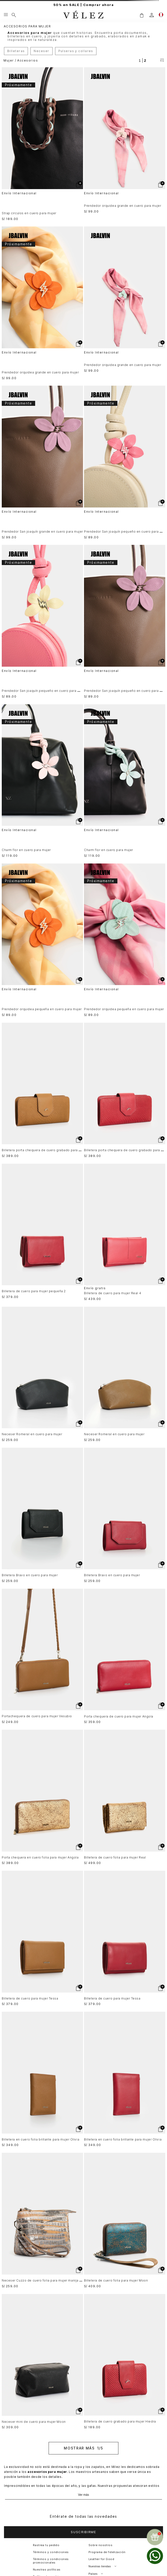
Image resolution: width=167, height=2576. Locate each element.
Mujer (8, 60)
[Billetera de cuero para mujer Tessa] (42, 1938)
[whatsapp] (155, 2556)
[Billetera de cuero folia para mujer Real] (124, 1797)
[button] (141, 15)
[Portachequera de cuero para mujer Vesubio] (42, 1656)
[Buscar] (14, 14)
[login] (152, 15)
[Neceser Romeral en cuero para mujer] (42, 1374)
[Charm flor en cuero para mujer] (42, 781)
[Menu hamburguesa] (6, 14)
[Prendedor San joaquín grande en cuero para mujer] (42, 462)
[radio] (139, 60)
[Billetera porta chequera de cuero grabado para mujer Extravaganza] (42, 1090)
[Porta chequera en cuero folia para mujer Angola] (42, 1797)
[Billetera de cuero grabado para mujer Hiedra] (124, 2361)
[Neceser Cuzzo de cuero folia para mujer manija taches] (42, 2220)
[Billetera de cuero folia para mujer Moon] (124, 2220)
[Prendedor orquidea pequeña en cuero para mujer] (42, 940)
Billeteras (16, 51)
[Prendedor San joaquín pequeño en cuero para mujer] (124, 462)
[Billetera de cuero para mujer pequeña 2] (42, 1231)
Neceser (41, 51)
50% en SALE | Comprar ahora (83, 5)
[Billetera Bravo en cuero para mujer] (42, 1515)
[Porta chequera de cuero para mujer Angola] (124, 1656)
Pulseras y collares (75, 51)
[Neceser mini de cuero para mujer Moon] (42, 2361)
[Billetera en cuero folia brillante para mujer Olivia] (42, 2079)
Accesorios (27, 60)
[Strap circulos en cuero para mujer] (42, 143)
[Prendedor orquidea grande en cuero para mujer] (124, 140)
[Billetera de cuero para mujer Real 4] (124, 1232)
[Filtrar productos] (162, 60)
